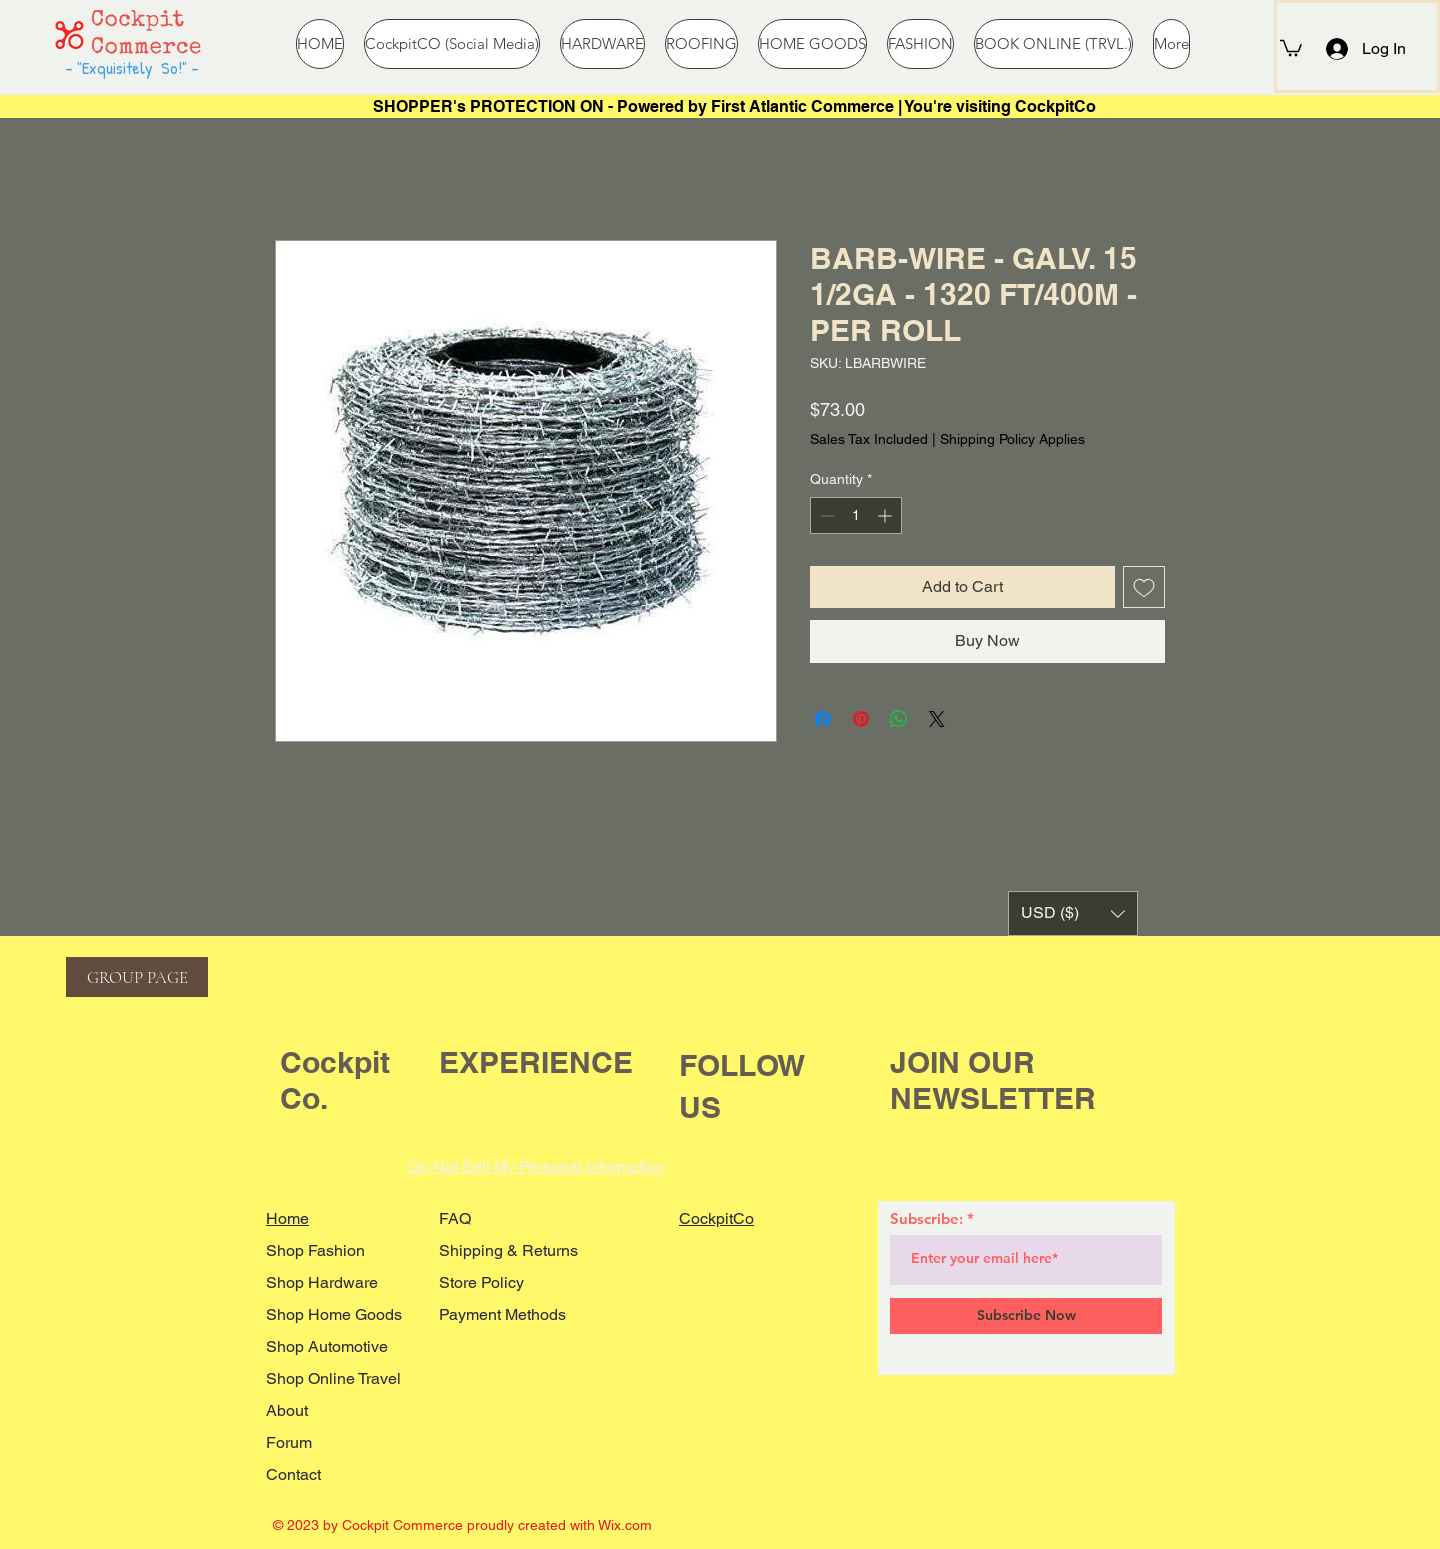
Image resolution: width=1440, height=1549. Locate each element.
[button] (1291, 47)
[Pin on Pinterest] (861, 719)
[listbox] (1073, 913)
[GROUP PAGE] (137, 977)
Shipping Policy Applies (1012, 439)
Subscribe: (926, 1218)
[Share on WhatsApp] (899, 719)
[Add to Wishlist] (1144, 587)
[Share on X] (937, 719)
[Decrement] (825, 515)
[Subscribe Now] (1026, 1316)
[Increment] (886, 515)
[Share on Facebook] (823, 719)
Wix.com (625, 1525)
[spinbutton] (856, 515)
